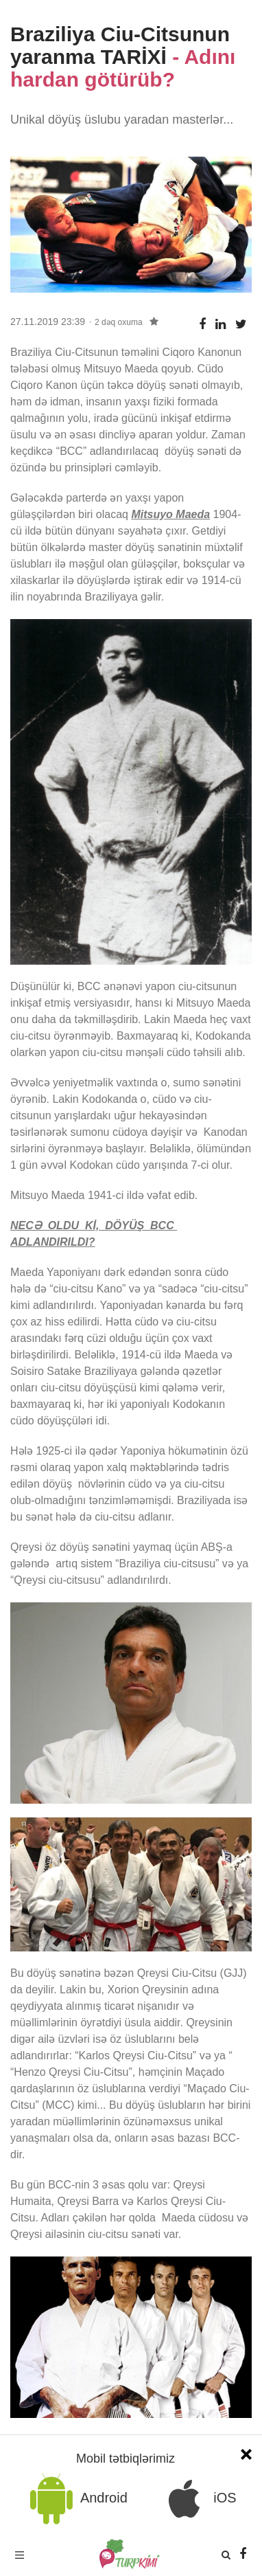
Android (76, 2498)
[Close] (246, 2452)
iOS (197, 2498)
